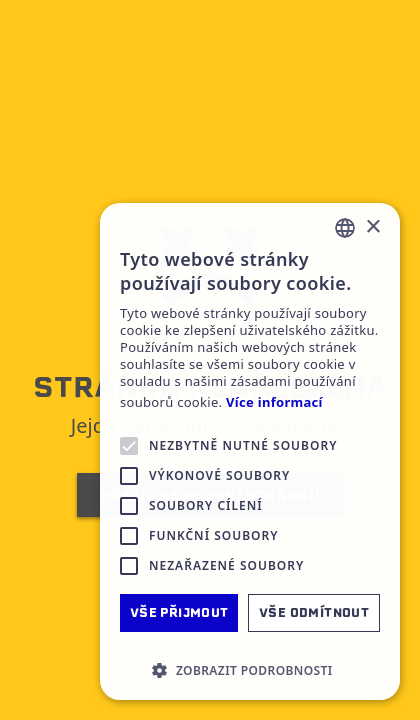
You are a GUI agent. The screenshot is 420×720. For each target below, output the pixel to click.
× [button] (372, 227)
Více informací (274, 402)
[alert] (250, 451)
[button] (250, 670)
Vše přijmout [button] (179, 612)
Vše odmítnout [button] (314, 612)
